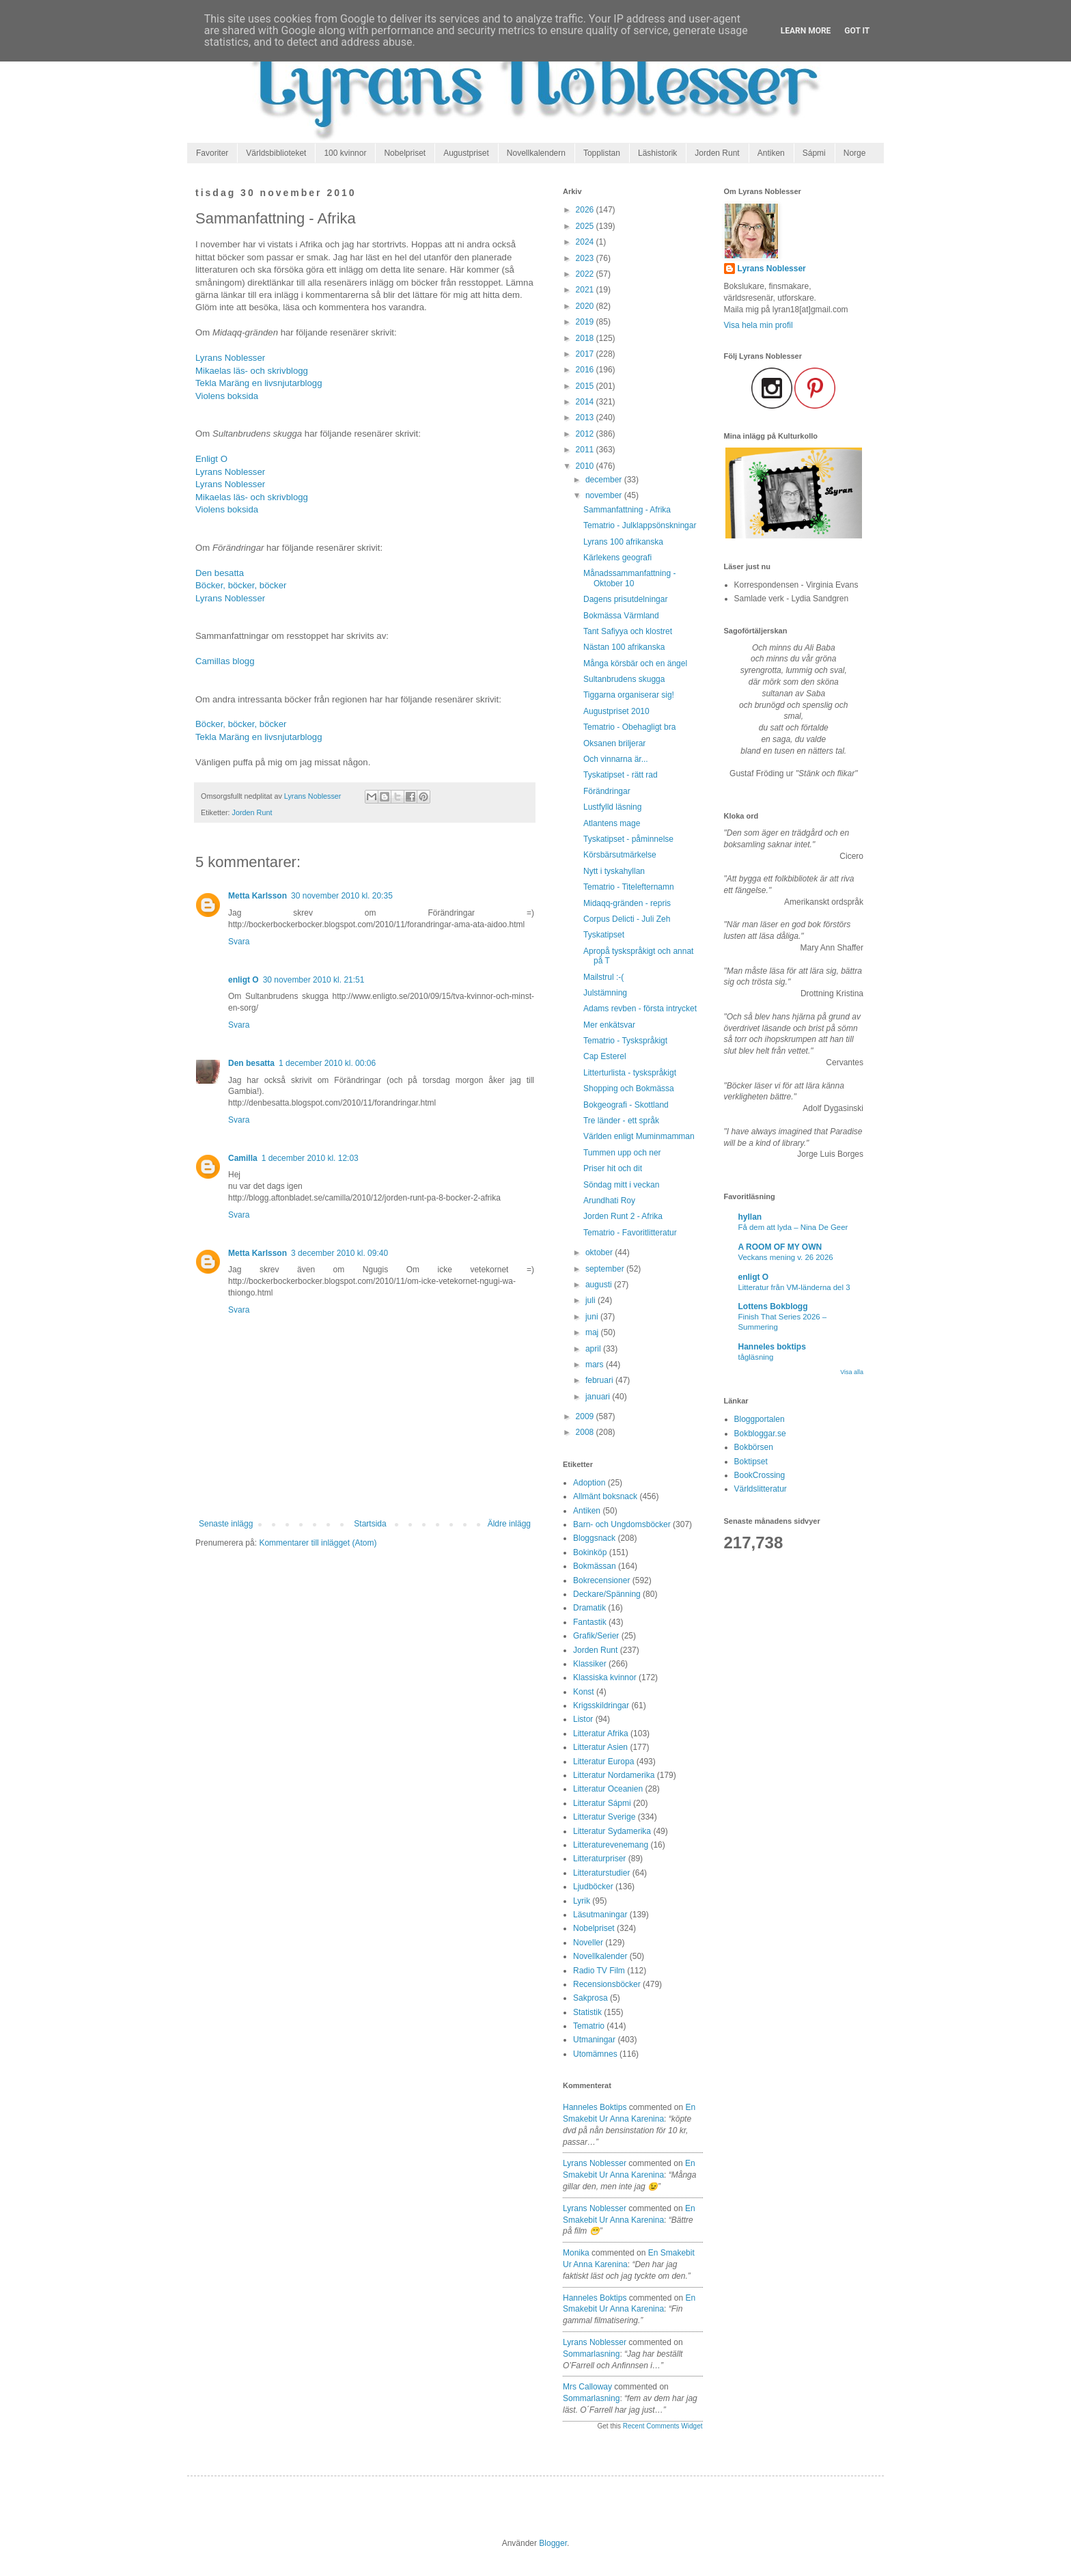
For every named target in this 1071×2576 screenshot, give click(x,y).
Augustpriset (466, 153)
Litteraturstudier (601, 1873)
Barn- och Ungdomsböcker (622, 1524)
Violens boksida (226, 396)
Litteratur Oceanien (608, 1789)
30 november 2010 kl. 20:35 (342, 896)
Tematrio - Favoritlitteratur (630, 1232)
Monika (576, 2253)
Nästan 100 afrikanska (624, 647)
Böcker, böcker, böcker (240, 585)
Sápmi (814, 153)
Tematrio (588, 2026)
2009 (586, 1416)
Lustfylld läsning (612, 807)
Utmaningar (594, 2039)
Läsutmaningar (600, 1914)
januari (598, 1396)
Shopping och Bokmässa (628, 1088)
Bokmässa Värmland (621, 615)
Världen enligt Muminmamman (639, 1136)
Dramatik (589, 1608)
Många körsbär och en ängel (635, 663)
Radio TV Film (599, 1970)
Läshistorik (657, 153)
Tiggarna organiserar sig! (628, 695)
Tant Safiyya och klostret (627, 631)
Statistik (587, 2012)
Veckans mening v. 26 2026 (785, 1257)
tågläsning (756, 1357)
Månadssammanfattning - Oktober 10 (629, 578)
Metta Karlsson (257, 896)
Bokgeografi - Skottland (626, 1105)
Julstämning (605, 993)
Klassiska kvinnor (605, 1677)
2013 (586, 417)
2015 (586, 386)
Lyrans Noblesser (230, 358)
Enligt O (211, 459)
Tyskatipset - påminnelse (628, 839)
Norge (855, 153)
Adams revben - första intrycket (640, 1008)
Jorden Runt (717, 153)
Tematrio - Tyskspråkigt (625, 1040)
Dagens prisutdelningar (625, 599)
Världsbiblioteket (276, 153)
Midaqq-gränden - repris (627, 903)
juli (591, 1300)
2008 (586, 1432)
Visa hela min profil (758, 325)
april (594, 1349)
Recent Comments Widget (663, 2426)
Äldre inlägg (509, 1524)
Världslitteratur (760, 1489)
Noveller (588, 1942)
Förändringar (606, 791)
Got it (857, 31)
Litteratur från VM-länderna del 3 (794, 1287)
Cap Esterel (604, 1056)
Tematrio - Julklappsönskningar (639, 525)
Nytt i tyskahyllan (614, 871)
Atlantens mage (611, 823)
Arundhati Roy (609, 1200)
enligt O (243, 980)
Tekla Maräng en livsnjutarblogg (258, 383)
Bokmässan (594, 1566)
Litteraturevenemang (610, 1845)
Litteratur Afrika (600, 1733)
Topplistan (601, 153)
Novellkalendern (536, 153)
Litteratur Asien (600, 1747)
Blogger (553, 2543)
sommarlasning (591, 2354)
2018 (586, 338)
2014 (586, 402)
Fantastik (590, 1622)
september (605, 1269)
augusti (599, 1284)
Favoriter (212, 153)
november (604, 495)
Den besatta (219, 573)
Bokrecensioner (601, 1580)
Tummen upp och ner (622, 1152)
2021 (586, 289)
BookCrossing (759, 1475)
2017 (586, 354)
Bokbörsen (753, 1447)
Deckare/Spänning (607, 1594)
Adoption (589, 1483)
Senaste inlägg (226, 1524)
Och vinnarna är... (615, 759)
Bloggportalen (759, 1419)
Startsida (370, 1524)
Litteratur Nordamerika (613, 1775)
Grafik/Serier (596, 1636)
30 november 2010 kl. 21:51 (314, 980)
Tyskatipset (603, 935)
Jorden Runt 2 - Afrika (623, 1216)
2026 (586, 210)
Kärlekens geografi (617, 557)
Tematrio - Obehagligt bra (629, 727)
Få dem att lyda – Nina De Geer (793, 1227)
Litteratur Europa (603, 1761)
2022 (586, 274)
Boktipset (751, 1461)
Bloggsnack (594, 1538)
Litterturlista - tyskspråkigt (629, 1073)
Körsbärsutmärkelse (619, 855)
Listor (583, 1719)
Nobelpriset (405, 153)
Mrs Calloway (587, 2387)
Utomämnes (595, 2054)
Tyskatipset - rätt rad (620, 775)
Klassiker (590, 1664)
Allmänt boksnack (605, 1496)
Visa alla (851, 1372)
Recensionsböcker (607, 1984)
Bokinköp (590, 1552)
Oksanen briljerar (614, 743)
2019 (586, 322)
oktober (600, 1252)
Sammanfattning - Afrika (627, 510)
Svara (238, 941)
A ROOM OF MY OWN (780, 1247)
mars (595, 1364)
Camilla (243, 1158)
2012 (586, 434)
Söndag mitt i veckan (621, 1185)
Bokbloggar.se (760, 1433)
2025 (586, 226)
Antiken (771, 153)
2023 (586, 258)
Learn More (806, 31)
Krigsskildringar (601, 1705)
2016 (586, 369)
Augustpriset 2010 (616, 711)
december (604, 479)
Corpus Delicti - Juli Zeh (626, 919)
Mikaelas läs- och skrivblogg (251, 371)
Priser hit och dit (612, 1168)
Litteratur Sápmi (602, 1803)
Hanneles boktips (594, 2107)
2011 (586, 449)
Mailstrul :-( (603, 977)
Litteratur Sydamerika (612, 1831)
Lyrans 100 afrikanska (623, 542)
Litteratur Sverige (604, 1817)
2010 (586, 466)
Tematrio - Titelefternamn (628, 887)
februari (600, 1380)
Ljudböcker (593, 1886)
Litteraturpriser (599, 1858)
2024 (586, 242)
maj (593, 1332)
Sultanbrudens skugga (624, 679)
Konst (583, 1692)
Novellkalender (600, 1956)
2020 (586, 306)
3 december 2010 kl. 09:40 (339, 1253)
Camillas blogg (225, 661)
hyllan (750, 1217)
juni (592, 1316)
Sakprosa (590, 1998)
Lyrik (581, 1901)
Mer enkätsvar (609, 1025)
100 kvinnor (345, 153)
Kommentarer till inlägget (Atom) (317, 1543)
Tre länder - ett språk (621, 1120)
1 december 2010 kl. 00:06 (327, 1063)
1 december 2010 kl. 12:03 (310, 1158)
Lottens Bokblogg (773, 1306)
